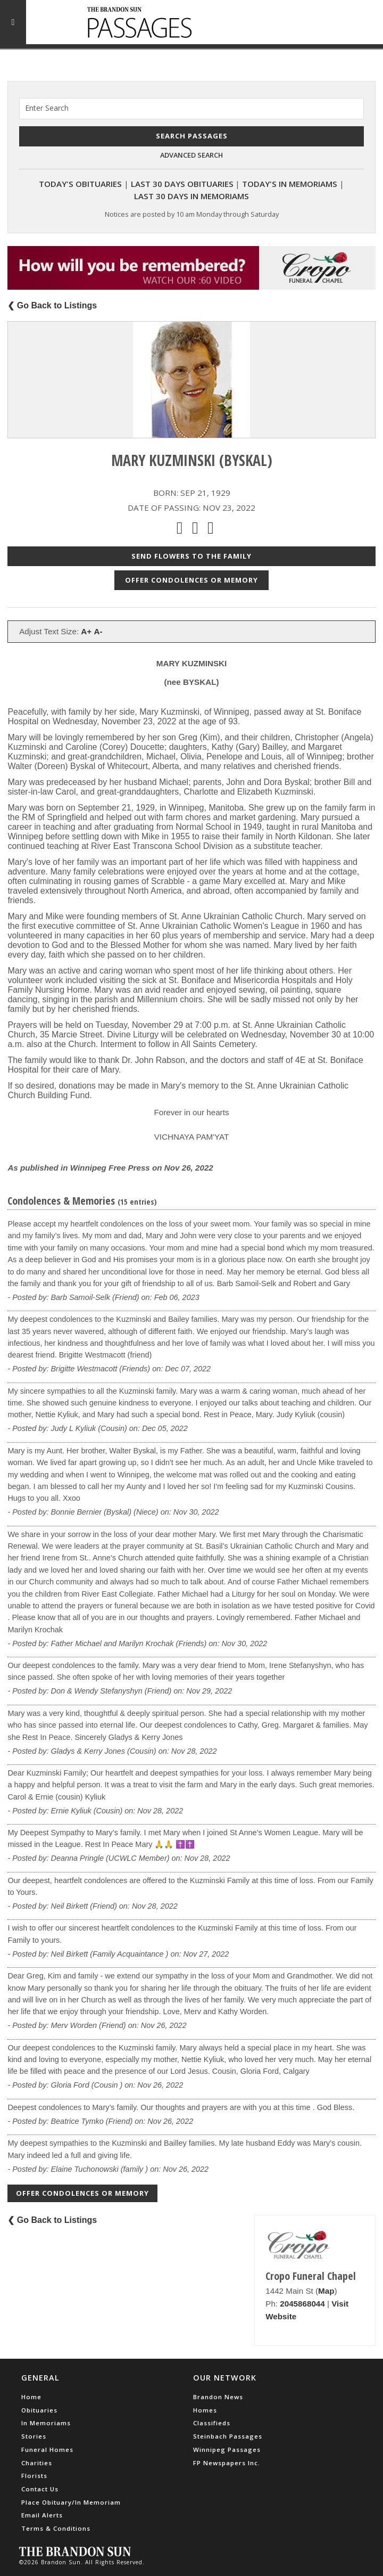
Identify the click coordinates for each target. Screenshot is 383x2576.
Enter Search (47, 108)
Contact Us (40, 2489)
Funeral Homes (47, 2450)
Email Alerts (42, 2515)
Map (326, 2290)
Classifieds (211, 2423)
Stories (33, 2436)
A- (98, 631)
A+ (86, 631)
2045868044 (302, 2303)
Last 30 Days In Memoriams (191, 196)
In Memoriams (46, 2423)
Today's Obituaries (80, 183)
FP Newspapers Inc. (226, 2463)
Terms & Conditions (55, 2528)
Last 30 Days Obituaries (182, 183)
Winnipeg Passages (227, 2450)
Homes (205, 2410)
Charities (36, 2463)
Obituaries (39, 2410)
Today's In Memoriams (289, 183)
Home (31, 2397)
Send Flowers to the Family (191, 556)
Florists (34, 2476)
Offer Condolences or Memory (191, 580)
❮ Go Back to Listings (52, 305)
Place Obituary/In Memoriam (71, 2502)
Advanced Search (191, 155)
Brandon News (218, 2397)
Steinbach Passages (227, 2436)
